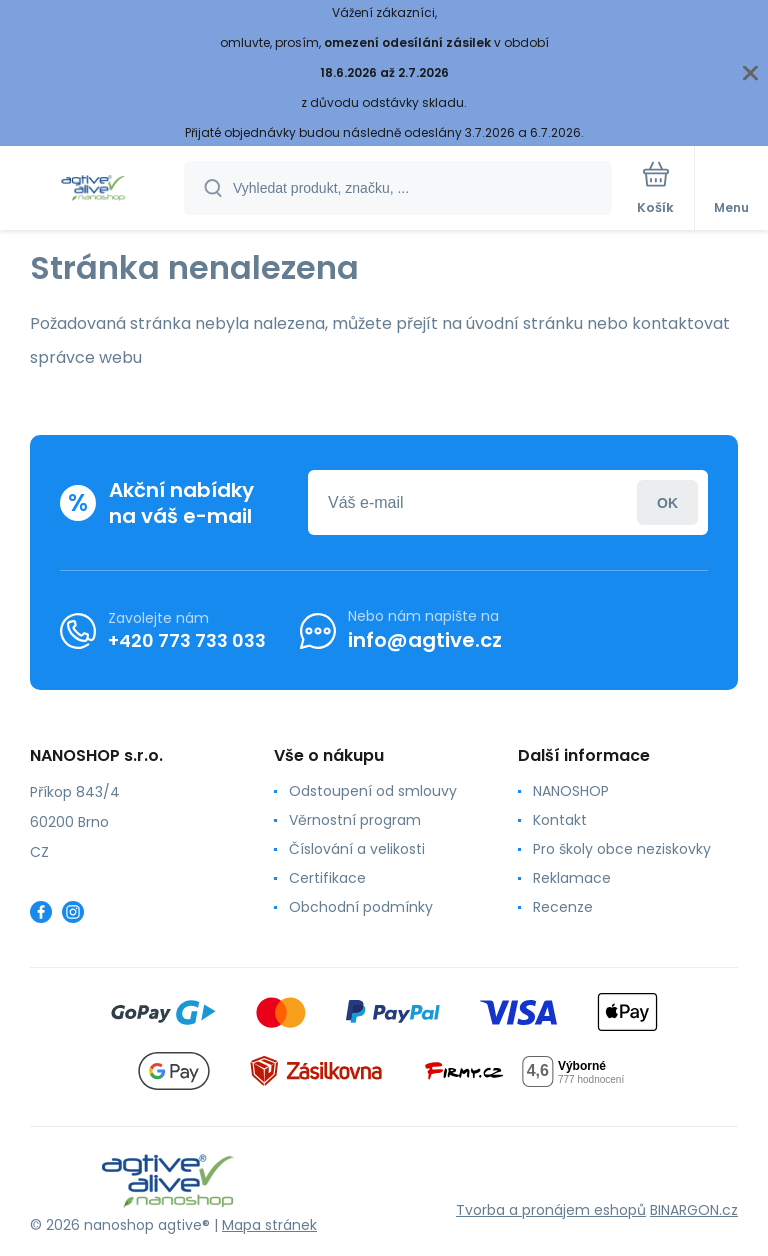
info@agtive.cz (425, 640)
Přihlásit (667, 502)
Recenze (563, 907)
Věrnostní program (355, 820)
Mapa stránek (269, 1225)
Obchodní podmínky (361, 907)
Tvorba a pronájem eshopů (551, 1210)
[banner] (93, 189)
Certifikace (327, 878)
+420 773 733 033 (187, 639)
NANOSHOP (571, 791)
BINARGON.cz (694, 1210)
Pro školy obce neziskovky (622, 849)
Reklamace (572, 878)
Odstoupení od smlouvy (373, 791)
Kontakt (560, 820)
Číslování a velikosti (357, 849)
